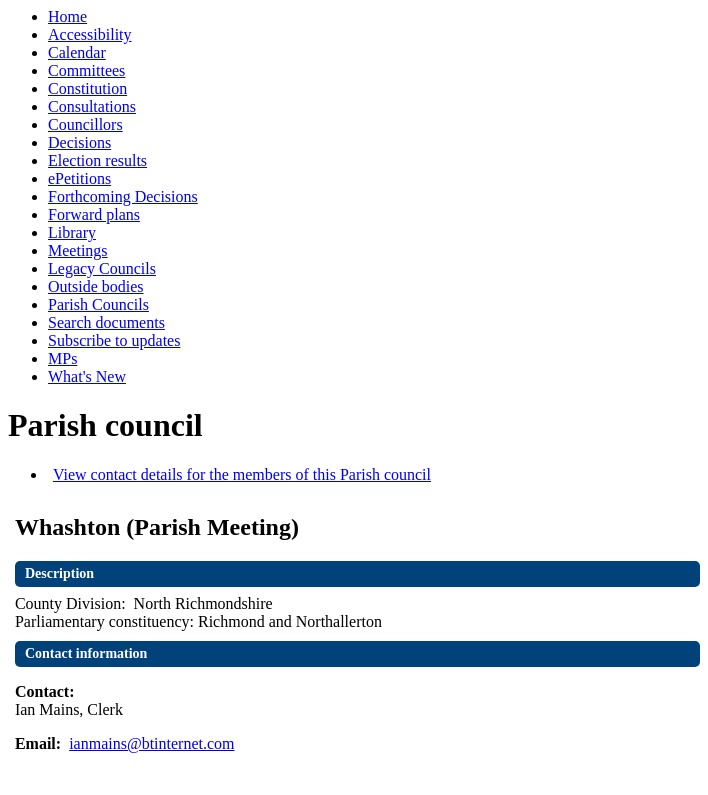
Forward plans (94, 214)
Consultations (92, 106)
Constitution (87, 88)
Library (72, 232)
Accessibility (90, 34)
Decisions (79, 142)
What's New (87, 376)
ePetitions (79, 178)
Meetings (78, 250)
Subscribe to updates (114, 340)
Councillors (85, 124)
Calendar (77, 52)
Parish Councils (98, 304)
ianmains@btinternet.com (151, 743)
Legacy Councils (102, 268)
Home (67, 16)
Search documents (106, 322)
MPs (62, 358)
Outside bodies (96, 286)
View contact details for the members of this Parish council (242, 474)
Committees (86, 70)
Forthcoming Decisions (123, 196)
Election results (97, 160)
